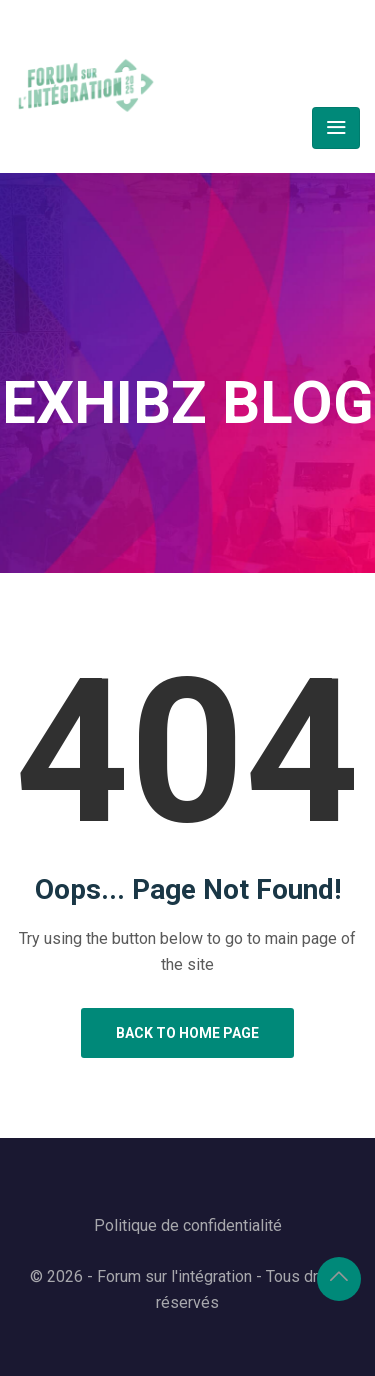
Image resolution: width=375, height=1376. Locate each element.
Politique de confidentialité (188, 1225)
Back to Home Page (187, 1033)
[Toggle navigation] (336, 128)
